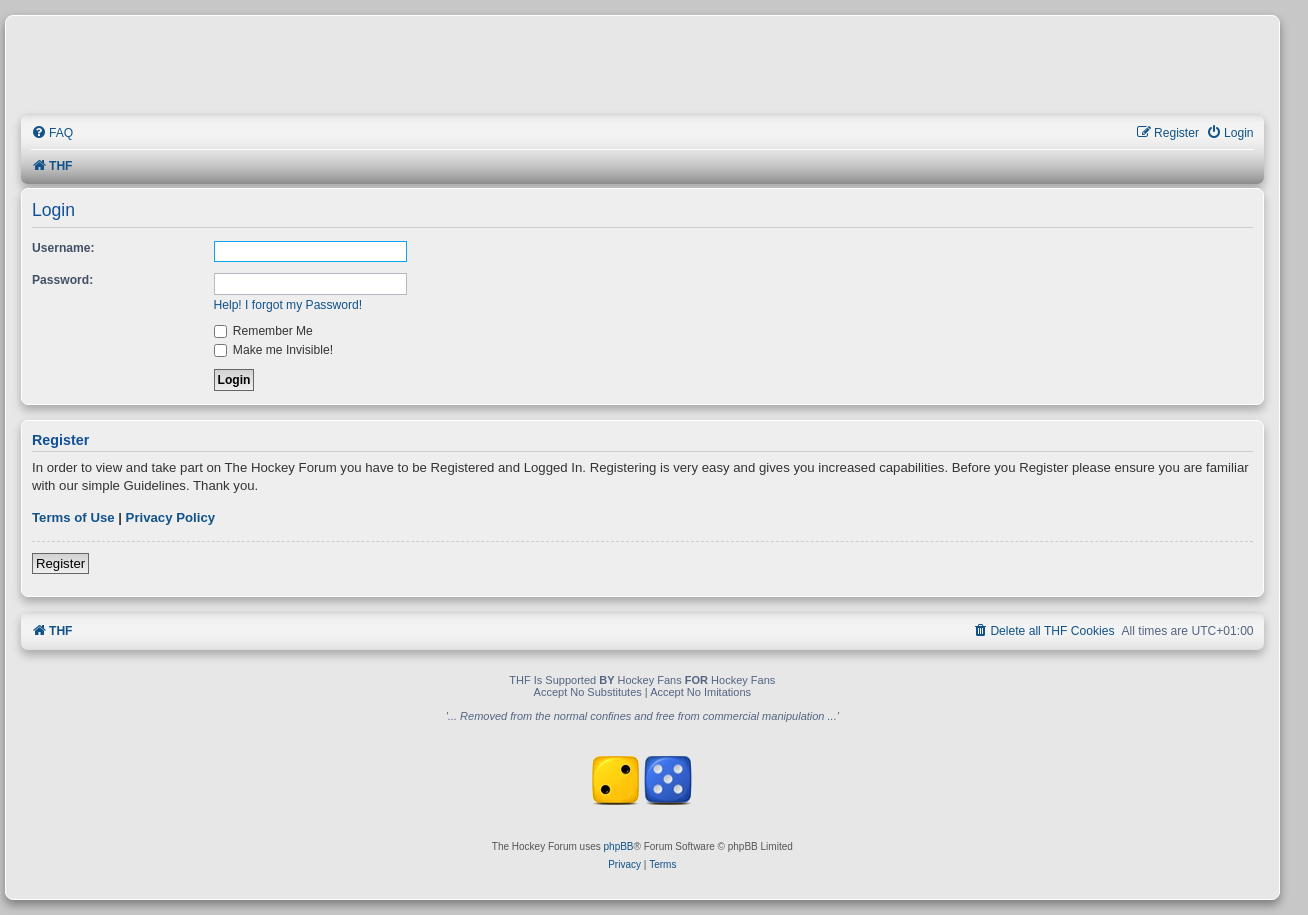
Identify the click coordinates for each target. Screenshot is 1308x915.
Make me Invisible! (274, 350)
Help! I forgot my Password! (288, 305)
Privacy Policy (170, 517)
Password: (62, 280)
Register (60, 563)
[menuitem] (52, 133)
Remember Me (263, 331)
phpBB (619, 846)
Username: (63, 248)
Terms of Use (73, 517)
